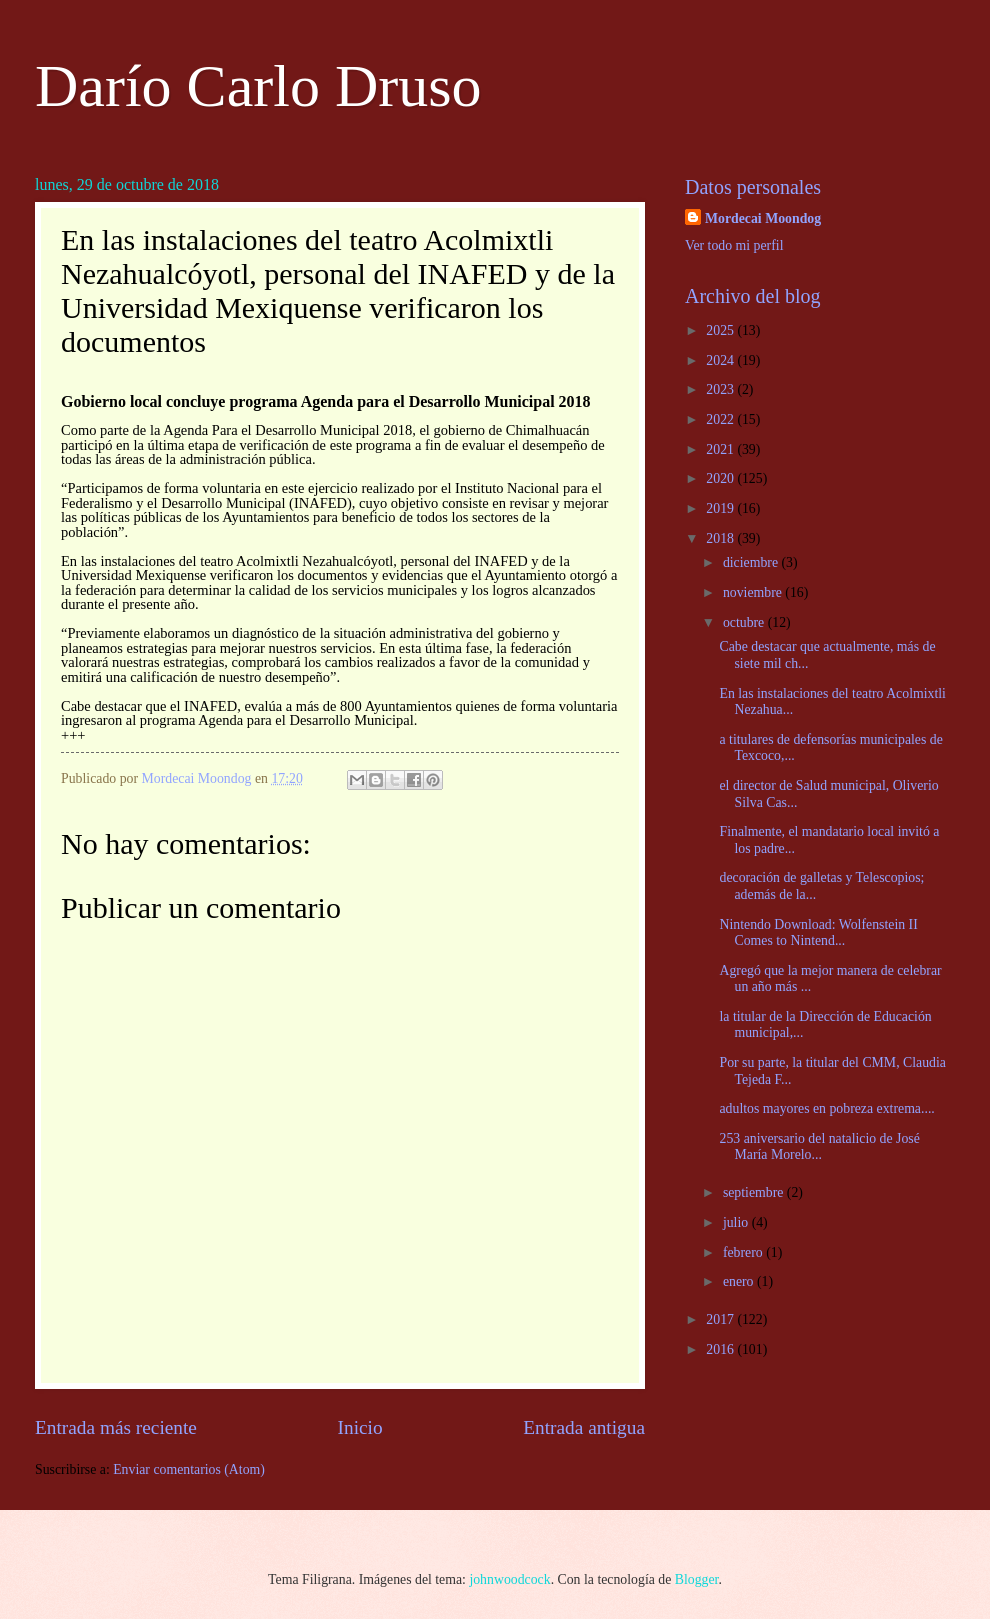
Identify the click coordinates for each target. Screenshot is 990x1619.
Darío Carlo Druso (258, 86)
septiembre (755, 1192)
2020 (721, 478)
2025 (721, 330)
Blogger (697, 1579)
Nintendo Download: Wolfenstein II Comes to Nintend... (818, 933)
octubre (745, 622)
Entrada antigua (584, 1427)
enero (740, 1281)
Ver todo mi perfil (734, 245)
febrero (744, 1252)
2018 (721, 538)
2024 (721, 360)
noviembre (754, 592)
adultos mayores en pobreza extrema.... (826, 1108)
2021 (721, 449)
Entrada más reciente (116, 1427)
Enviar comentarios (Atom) (189, 1469)
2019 (721, 508)
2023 (721, 389)
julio (737, 1222)
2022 (721, 419)
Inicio (360, 1427)
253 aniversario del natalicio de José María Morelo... (819, 1147)
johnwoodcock (509, 1579)
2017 (721, 1319)
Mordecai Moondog (763, 218)
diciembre (752, 562)
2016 (721, 1349)
